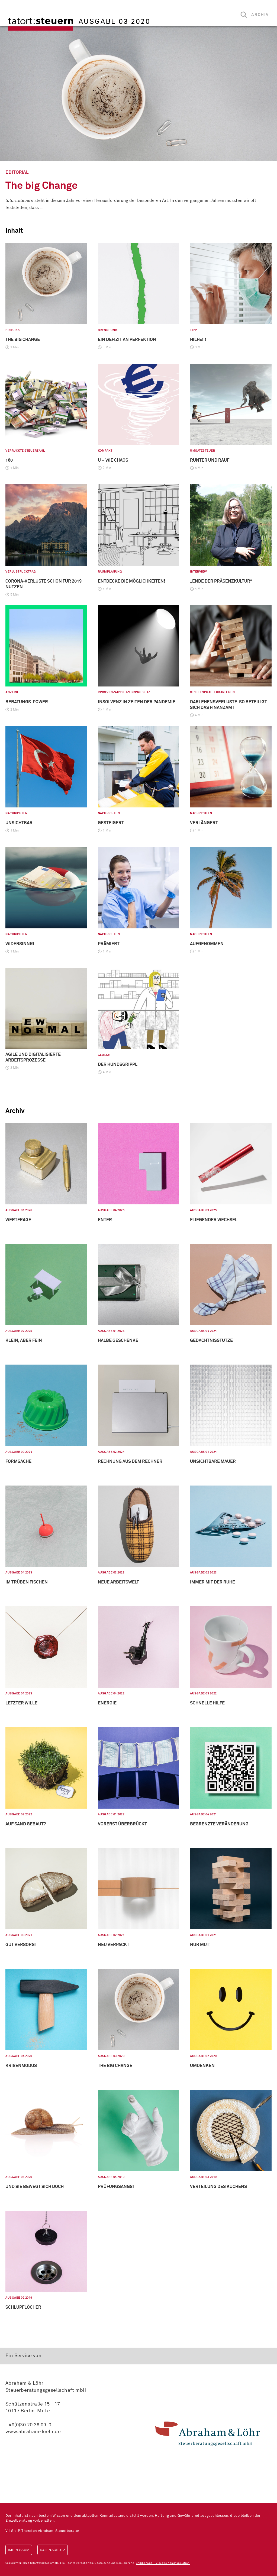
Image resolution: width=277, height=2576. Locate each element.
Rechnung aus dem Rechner (130, 1461)
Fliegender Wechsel (213, 1220)
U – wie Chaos (113, 460)
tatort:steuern (40, 24)
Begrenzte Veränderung (219, 1824)
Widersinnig (19, 944)
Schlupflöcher (23, 2307)
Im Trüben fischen (26, 1582)
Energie (107, 1703)
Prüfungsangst (116, 2186)
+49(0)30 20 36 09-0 (28, 2425)
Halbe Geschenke (118, 1340)
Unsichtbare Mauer (213, 1461)
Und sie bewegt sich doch (34, 2186)
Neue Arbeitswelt (118, 1582)
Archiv (260, 15)
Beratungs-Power (26, 702)
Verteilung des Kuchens (218, 2186)
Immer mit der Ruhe (212, 1582)
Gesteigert (111, 823)
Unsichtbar (19, 823)
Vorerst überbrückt (122, 1824)
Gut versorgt (21, 1945)
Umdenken (202, 2066)
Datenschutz (52, 2550)
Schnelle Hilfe (207, 1703)
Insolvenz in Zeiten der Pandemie (136, 702)
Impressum (19, 2550)
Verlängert (204, 823)
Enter (105, 1220)
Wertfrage (18, 1220)
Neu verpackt (113, 1945)
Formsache (18, 1461)
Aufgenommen (207, 944)
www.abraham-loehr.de (33, 2431)
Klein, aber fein (23, 1340)
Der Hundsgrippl (117, 1064)
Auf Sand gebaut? (25, 1824)
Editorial (16, 172)
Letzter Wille (21, 1703)
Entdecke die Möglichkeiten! (131, 581)
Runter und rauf (209, 460)
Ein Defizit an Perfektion (127, 339)
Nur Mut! (200, 1945)
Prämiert (109, 944)
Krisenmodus (21, 2066)
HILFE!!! (198, 339)
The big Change (41, 186)
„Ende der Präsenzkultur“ (221, 581)
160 (9, 460)
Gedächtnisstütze (211, 1340)
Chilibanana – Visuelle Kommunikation (162, 2563)
